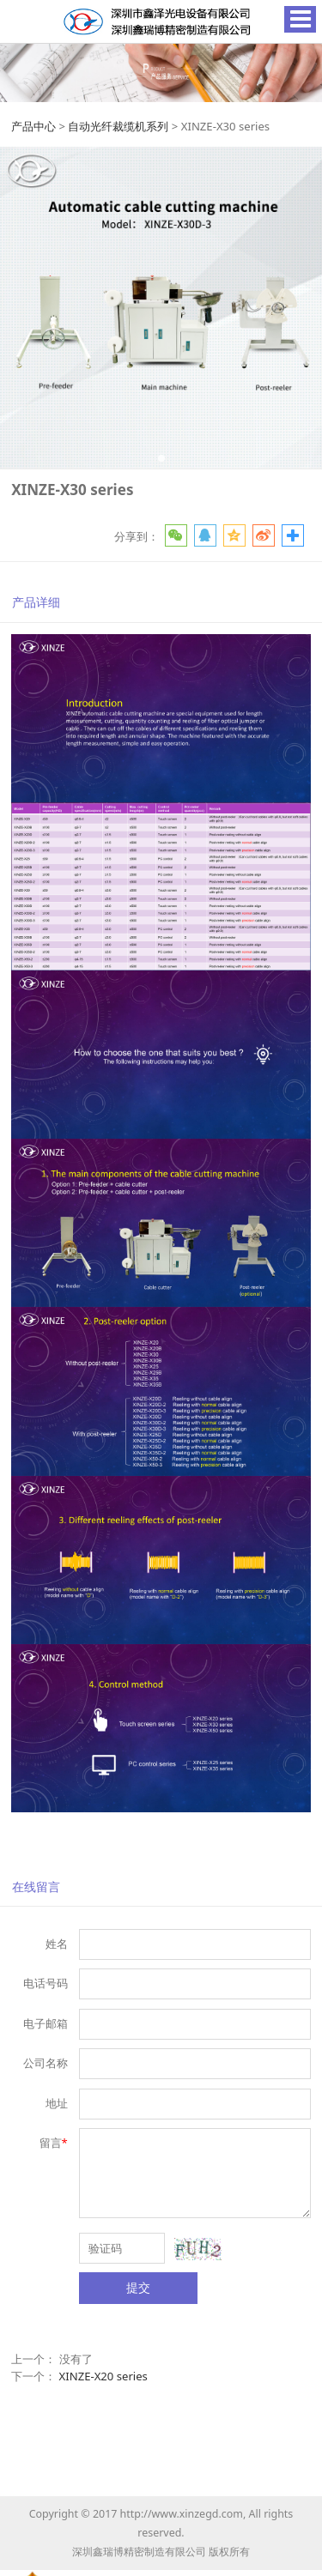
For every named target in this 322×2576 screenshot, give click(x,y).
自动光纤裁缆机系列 (118, 126)
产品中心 (33, 126)
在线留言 (36, 1886)
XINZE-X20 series (103, 2376)
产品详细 (36, 602)
